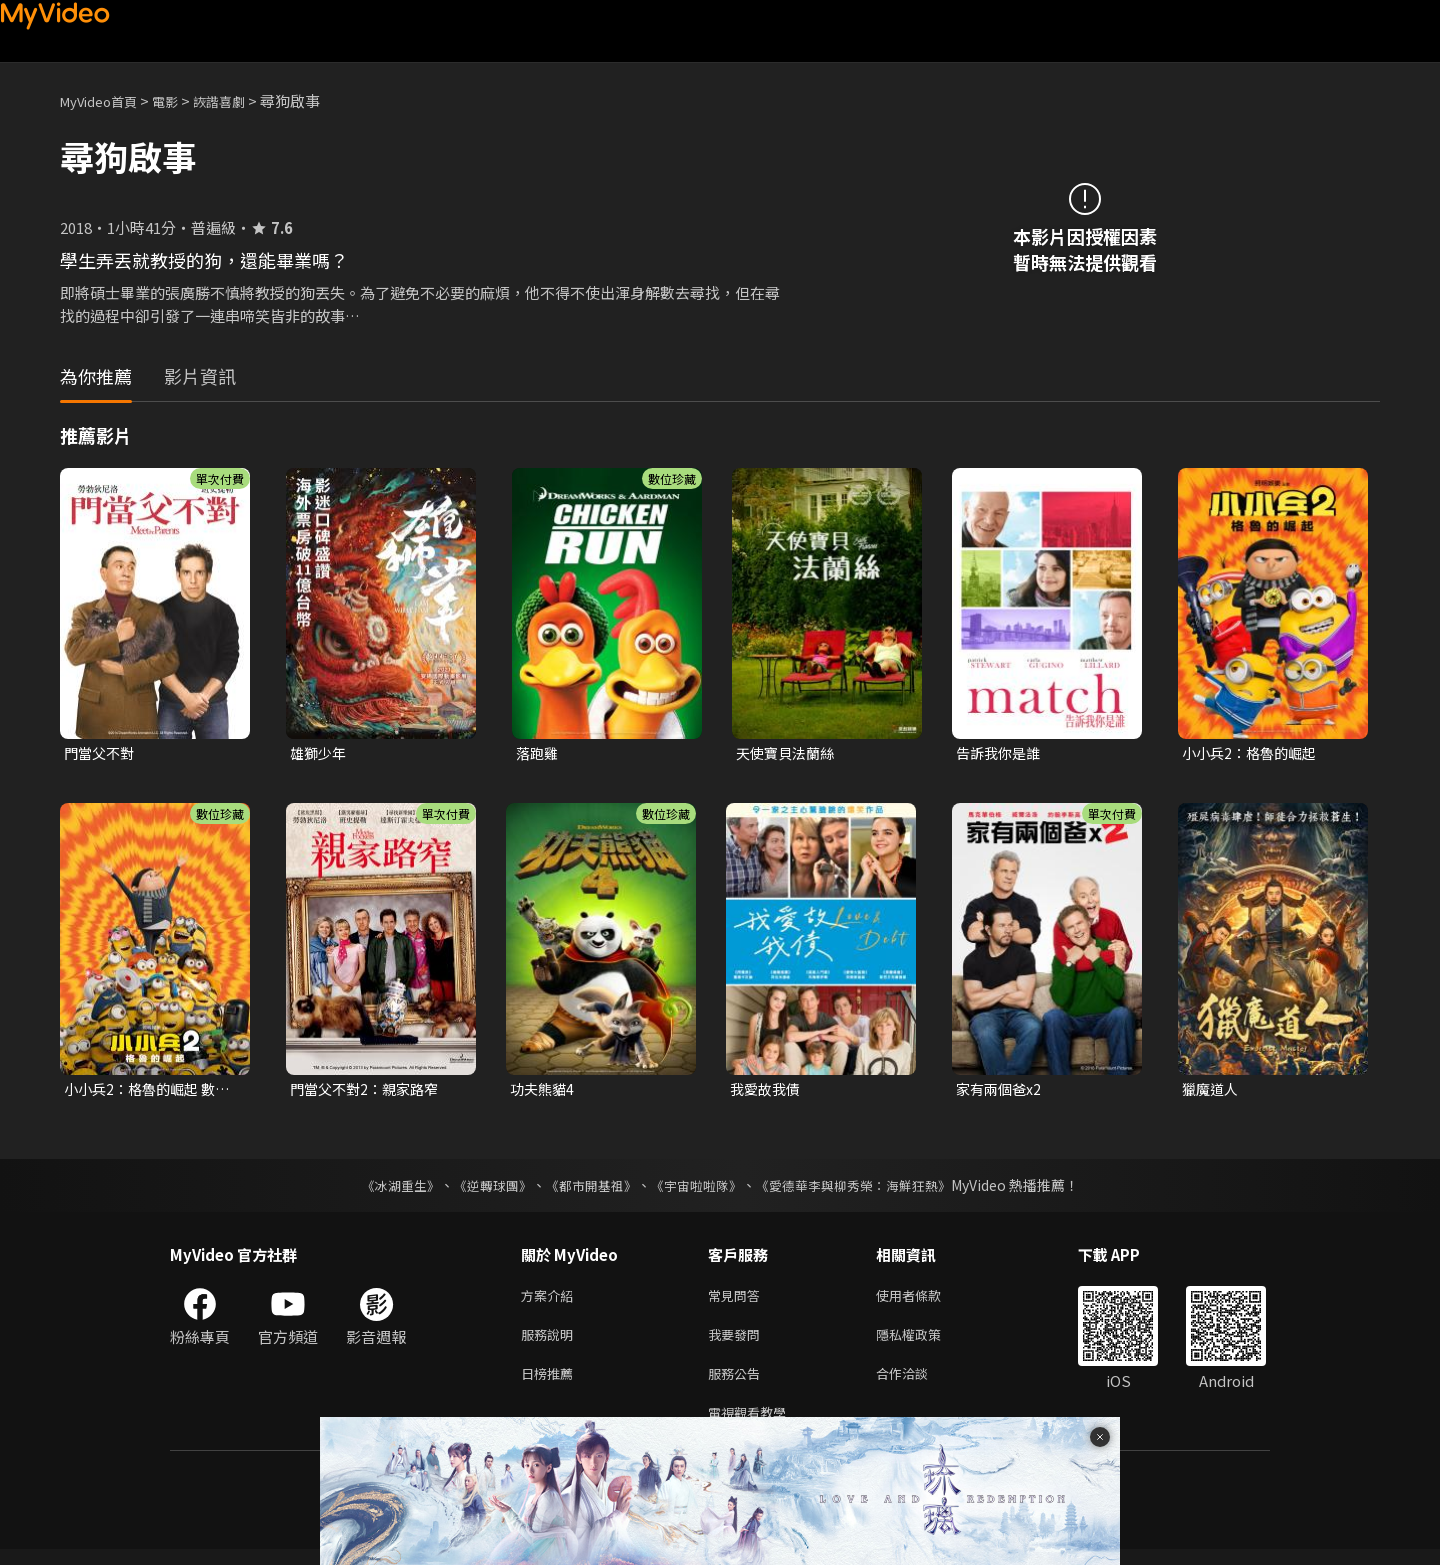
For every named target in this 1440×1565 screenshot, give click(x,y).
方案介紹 (551, 1300)
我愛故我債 (767, 1091)
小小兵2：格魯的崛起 (1253, 753)
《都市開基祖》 (586, 1189)
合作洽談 (918, 1384)
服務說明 (551, 1342)
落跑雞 (538, 753)
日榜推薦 (551, 1384)
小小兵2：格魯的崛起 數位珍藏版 (144, 1092)
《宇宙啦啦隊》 (698, 1189)
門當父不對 (101, 753)
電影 (181, 100)
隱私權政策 (925, 1342)
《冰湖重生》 (383, 1189)
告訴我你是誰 (1001, 753)
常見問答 (738, 1300)
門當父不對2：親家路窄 (369, 1091)
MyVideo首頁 (105, 100)
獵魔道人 (1212, 1091)
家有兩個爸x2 (1001, 1091)
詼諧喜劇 (241, 100)
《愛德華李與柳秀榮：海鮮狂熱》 (866, 1189)
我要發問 (738, 1342)
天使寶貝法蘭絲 (788, 753)
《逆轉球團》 (481, 1189)
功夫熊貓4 (544, 1091)
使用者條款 (925, 1300)
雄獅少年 (320, 753)
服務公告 (738, 1384)
